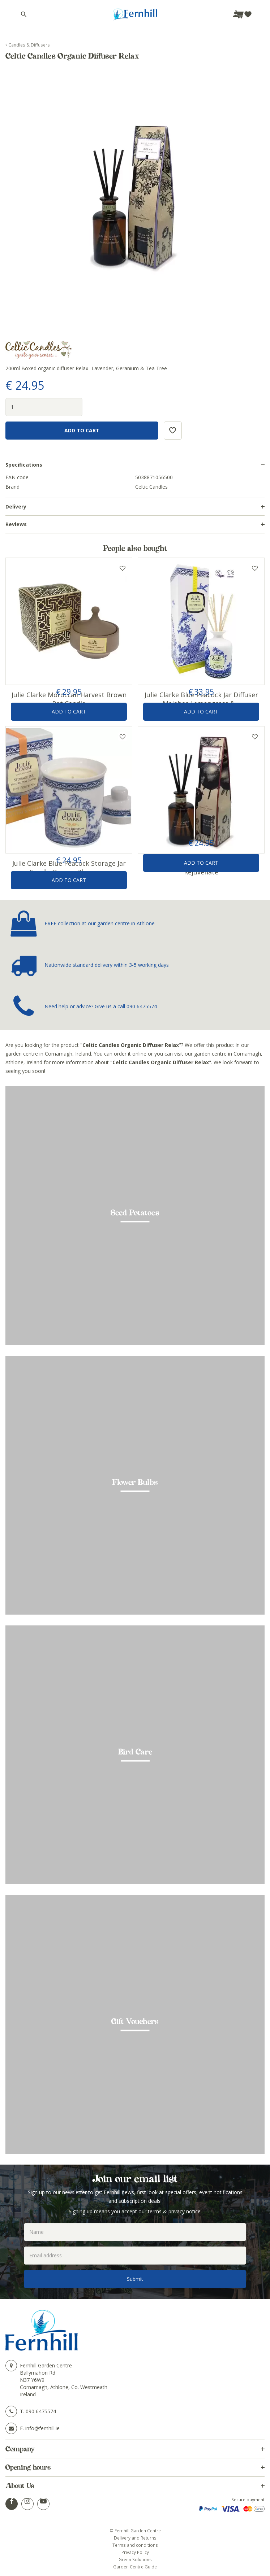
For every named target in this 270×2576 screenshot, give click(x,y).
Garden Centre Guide (135, 2567)
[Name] (135, 2232)
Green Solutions (135, 2559)
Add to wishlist (122, 568)
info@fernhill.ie (42, 2428)
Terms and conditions (135, 2545)
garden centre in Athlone (126, 923)
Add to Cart (69, 711)
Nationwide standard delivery (78, 964)
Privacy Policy (135, 2552)
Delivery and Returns (135, 2538)
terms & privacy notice (174, 2211)
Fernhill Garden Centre (46, 2365)
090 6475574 (142, 1006)
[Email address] (135, 2256)
